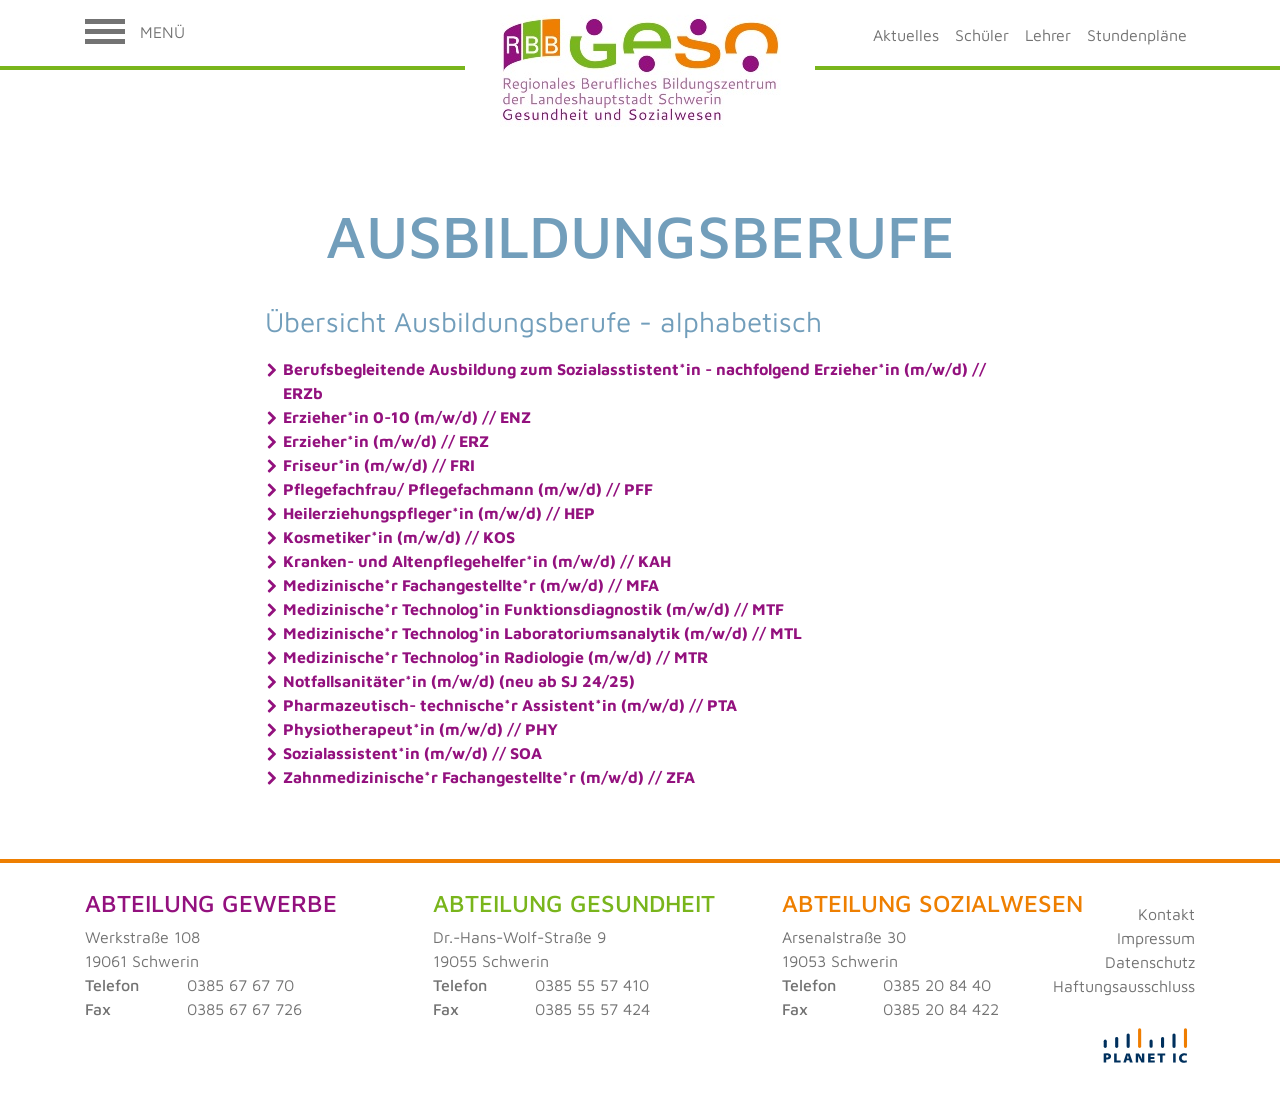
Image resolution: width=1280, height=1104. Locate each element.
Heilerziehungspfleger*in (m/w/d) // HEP (439, 513)
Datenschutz (1150, 962)
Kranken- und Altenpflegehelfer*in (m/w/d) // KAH (477, 561)
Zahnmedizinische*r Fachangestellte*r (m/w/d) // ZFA (489, 777)
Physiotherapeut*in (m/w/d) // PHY (420, 729)
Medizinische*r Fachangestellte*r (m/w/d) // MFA (471, 585)
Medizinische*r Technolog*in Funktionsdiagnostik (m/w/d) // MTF (533, 609)
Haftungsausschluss (1124, 986)
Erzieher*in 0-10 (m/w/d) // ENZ (407, 417)
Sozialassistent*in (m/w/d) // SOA (412, 753)
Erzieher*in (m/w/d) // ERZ (386, 441)
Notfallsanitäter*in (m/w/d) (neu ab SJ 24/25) (459, 681)
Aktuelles (906, 35)
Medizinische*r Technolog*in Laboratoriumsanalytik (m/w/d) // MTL (542, 633)
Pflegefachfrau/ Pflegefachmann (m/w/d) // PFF (468, 489)
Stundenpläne (1137, 35)
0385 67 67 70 (240, 985)
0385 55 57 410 (592, 985)
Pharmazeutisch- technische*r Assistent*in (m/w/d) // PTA (510, 705)
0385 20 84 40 (937, 985)
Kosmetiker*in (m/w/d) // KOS (399, 537)
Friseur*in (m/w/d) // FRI (379, 465)
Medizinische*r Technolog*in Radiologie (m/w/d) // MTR (495, 657)
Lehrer (1048, 35)
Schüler (982, 35)
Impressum (1156, 938)
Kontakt (1166, 914)
